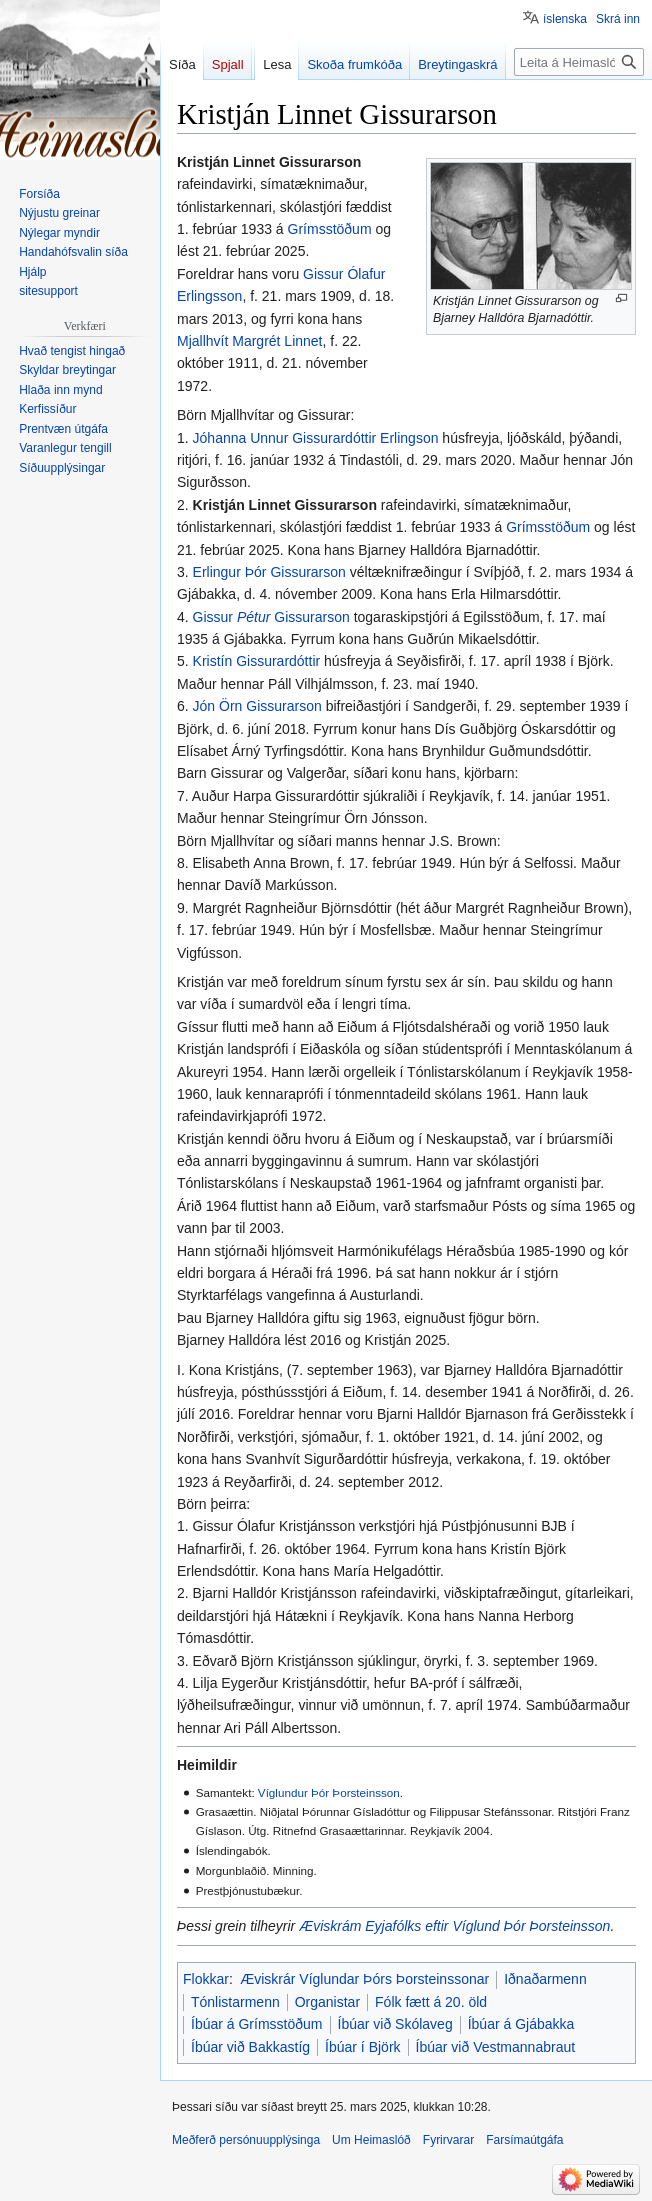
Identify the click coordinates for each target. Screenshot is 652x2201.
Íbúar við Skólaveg (395, 2024)
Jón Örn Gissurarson (257, 706)
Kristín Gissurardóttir (257, 661)
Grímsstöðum (330, 229)
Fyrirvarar (448, 2140)
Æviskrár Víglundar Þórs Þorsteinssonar (364, 1979)
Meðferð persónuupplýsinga (246, 2140)
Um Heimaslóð (371, 2140)
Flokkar (206, 1979)
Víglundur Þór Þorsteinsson (329, 1792)
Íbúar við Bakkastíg (250, 2047)
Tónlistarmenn (235, 2002)
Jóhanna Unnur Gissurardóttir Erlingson (316, 438)
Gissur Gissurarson (271, 617)
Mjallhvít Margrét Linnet (250, 341)
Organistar (327, 2002)
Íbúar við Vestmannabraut (496, 2047)
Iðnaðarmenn (545, 1979)
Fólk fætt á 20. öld (431, 2002)
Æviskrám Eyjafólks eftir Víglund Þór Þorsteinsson (454, 1926)
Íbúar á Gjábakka (521, 2024)
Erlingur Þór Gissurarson (269, 572)
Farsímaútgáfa (524, 2140)
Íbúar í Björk (362, 2047)
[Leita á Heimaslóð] (579, 62)
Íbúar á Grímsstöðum (257, 2024)
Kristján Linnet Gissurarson (285, 505)
